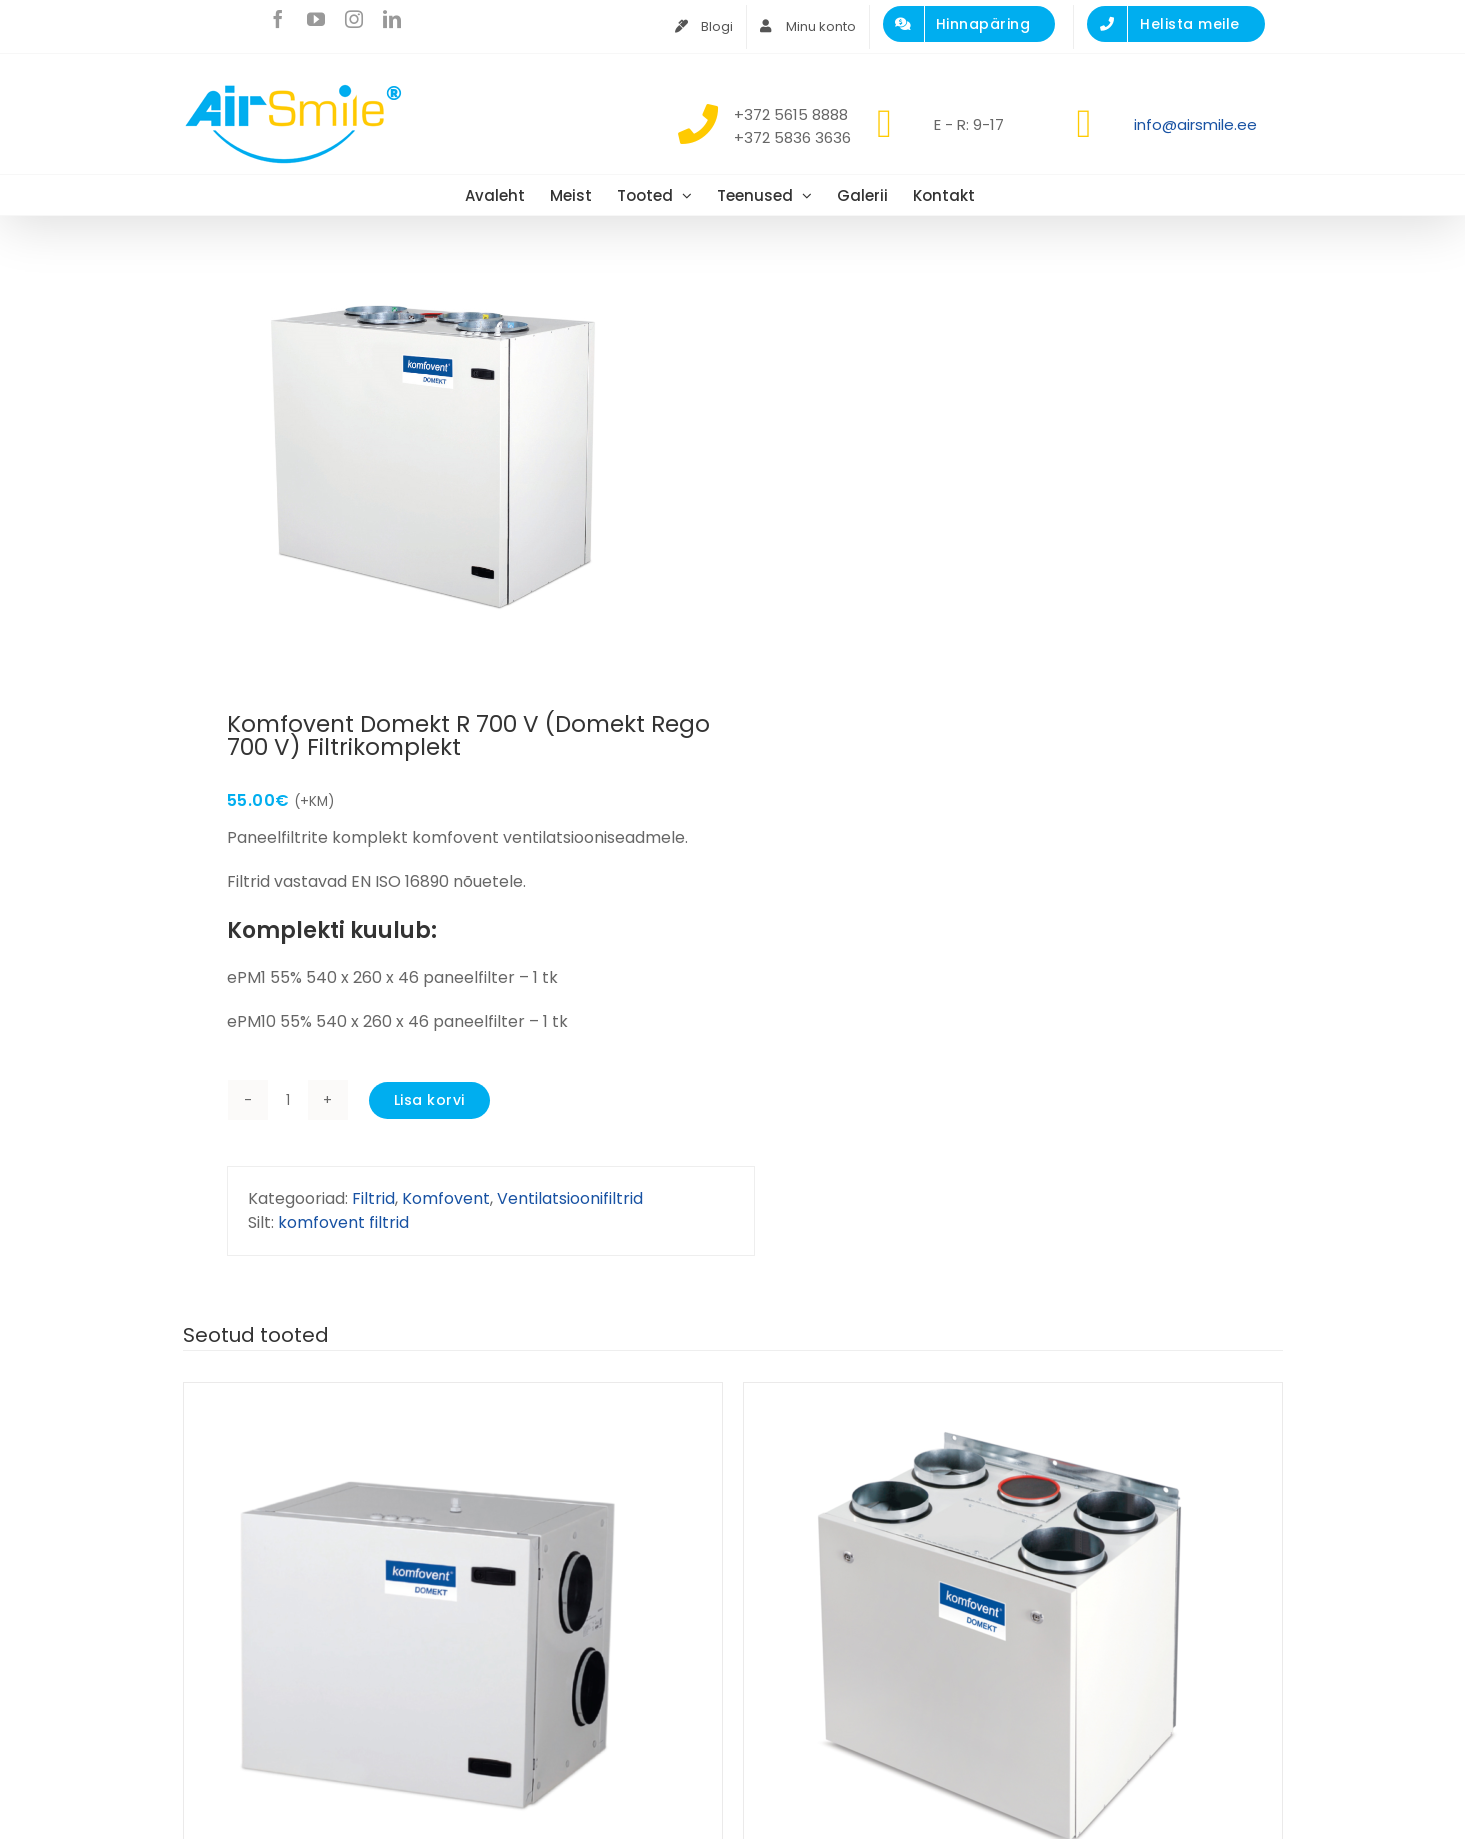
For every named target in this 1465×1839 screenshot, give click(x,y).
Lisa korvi (429, 1100)
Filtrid (373, 1198)
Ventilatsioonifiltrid (570, 1198)
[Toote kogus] (288, 1100)
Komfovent (446, 1198)
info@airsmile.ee (1195, 124)
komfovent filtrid (343, 1222)
